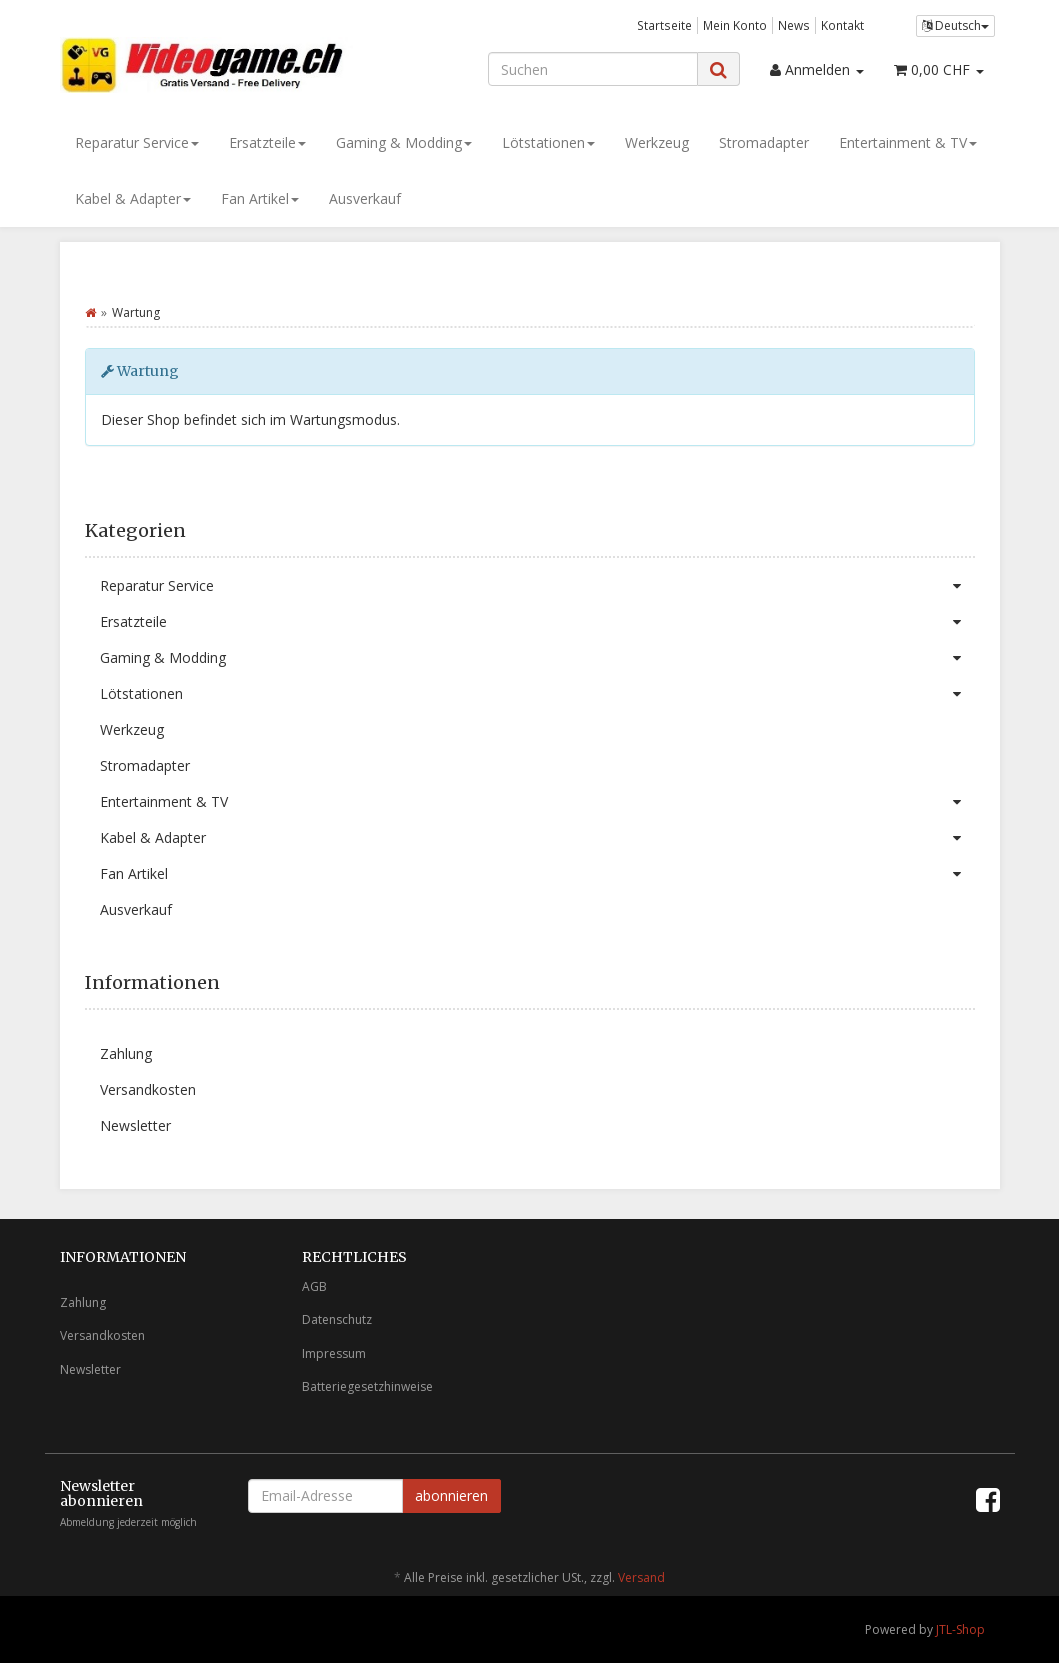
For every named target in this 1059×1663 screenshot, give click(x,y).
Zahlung (126, 1053)
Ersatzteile (267, 142)
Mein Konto (735, 25)
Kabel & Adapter (133, 198)
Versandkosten (148, 1089)
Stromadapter (764, 142)
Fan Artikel (260, 198)
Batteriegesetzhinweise (367, 1386)
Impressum (334, 1353)
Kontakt (842, 25)
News (794, 25)
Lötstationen (548, 142)
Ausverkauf (365, 198)
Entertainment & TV (908, 142)
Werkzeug (657, 142)
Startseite (664, 25)
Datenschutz (337, 1319)
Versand (641, 1577)
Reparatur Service (137, 142)
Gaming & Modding (404, 142)
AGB (314, 1286)
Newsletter (135, 1125)
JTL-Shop (960, 1629)
